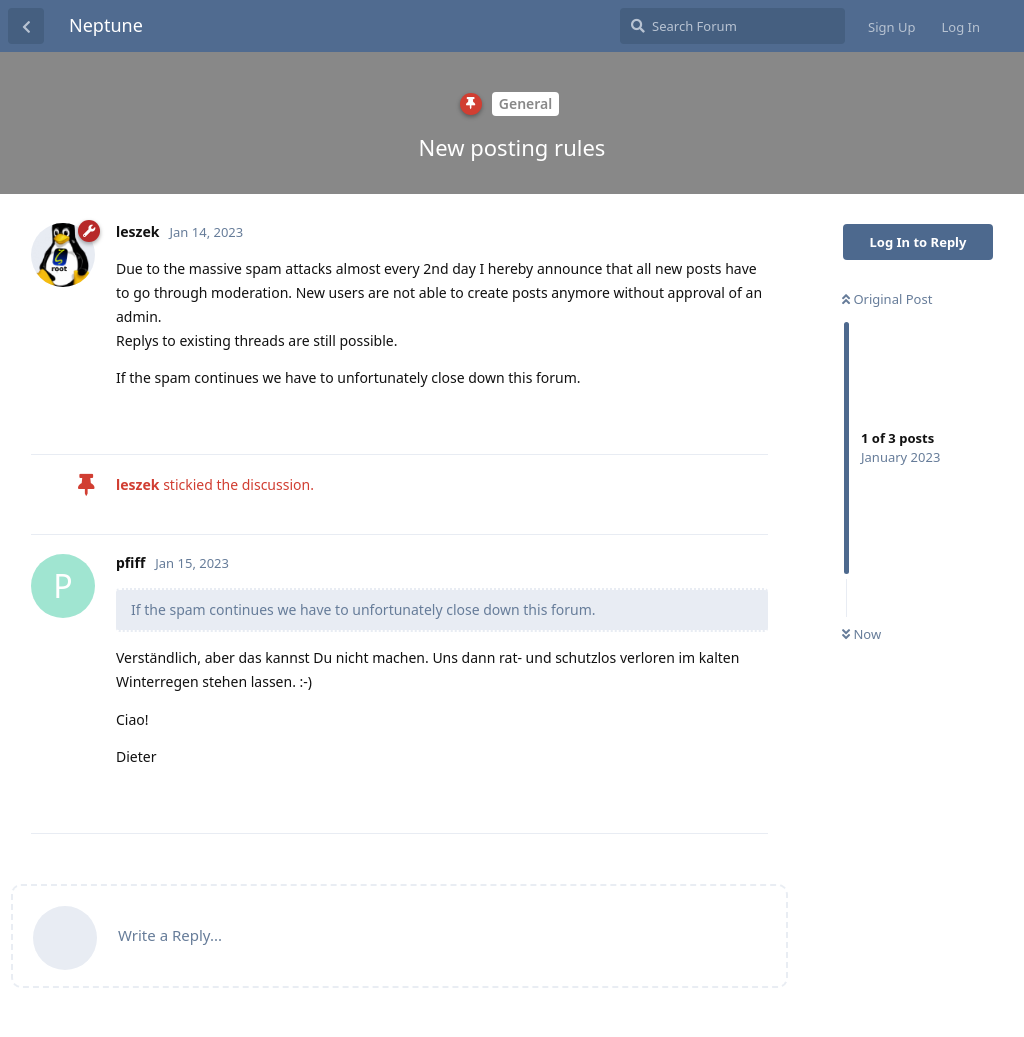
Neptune (106, 25)
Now (861, 634)
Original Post (887, 299)
